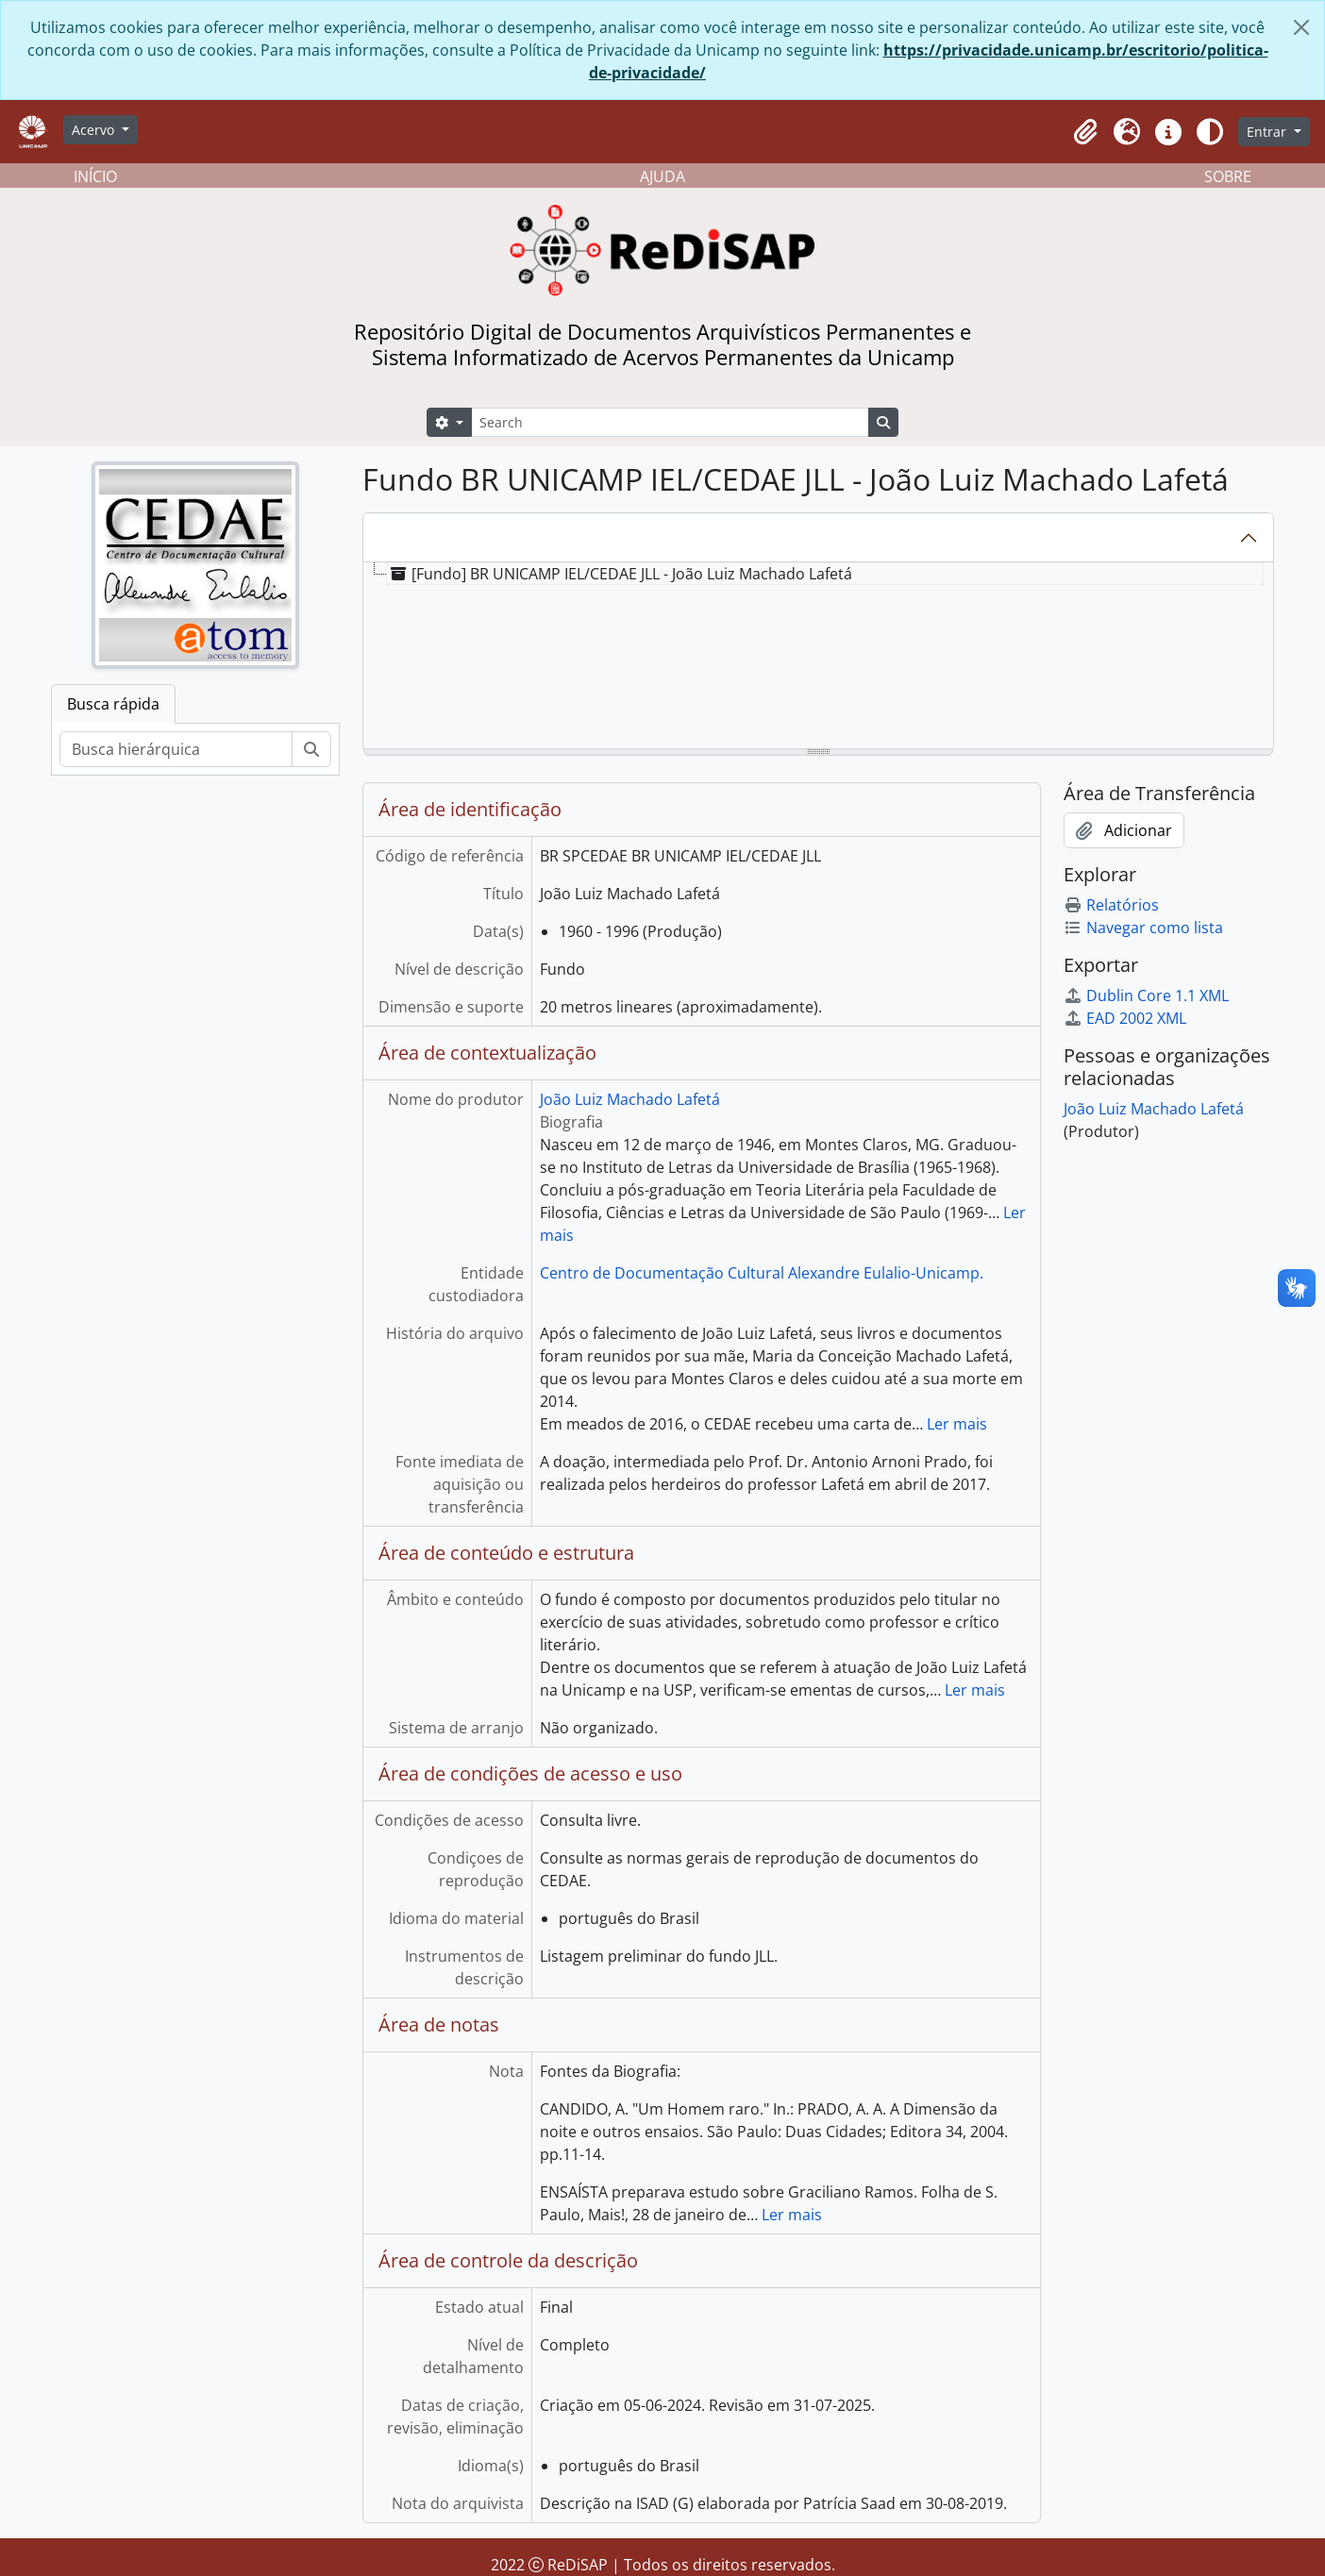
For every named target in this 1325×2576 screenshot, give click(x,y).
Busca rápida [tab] (113, 704)
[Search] (670, 422)
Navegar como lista (1143, 927)
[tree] (818, 656)
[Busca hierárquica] (176, 749)
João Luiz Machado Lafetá (630, 1099)
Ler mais (957, 1423)
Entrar (1268, 132)
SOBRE (1227, 176)
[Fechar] (1301, 27)
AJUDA (662, 176)
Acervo (95, 130)
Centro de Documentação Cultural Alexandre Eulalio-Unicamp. (761, 1273)
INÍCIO (95, 176)
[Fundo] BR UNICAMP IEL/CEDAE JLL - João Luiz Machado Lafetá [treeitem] (619, 573)
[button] (1085, 132)
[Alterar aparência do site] (1210, 132)
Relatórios (1111, 905)
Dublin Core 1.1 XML (1146, 995)
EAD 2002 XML (1125, 1018)
